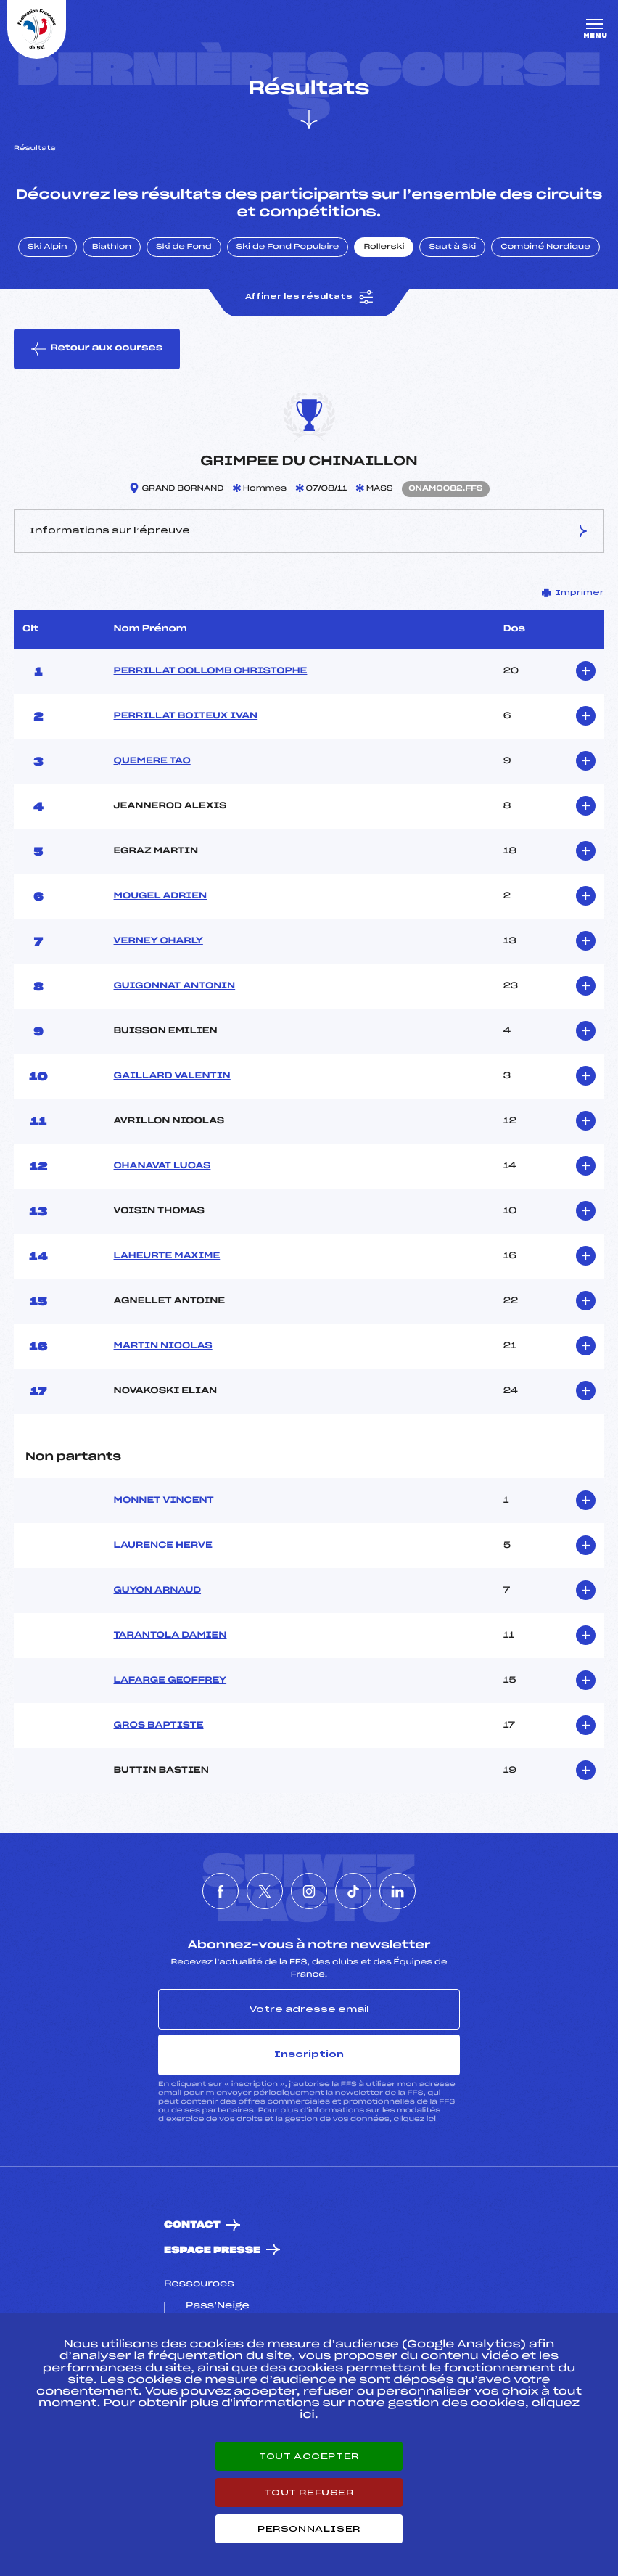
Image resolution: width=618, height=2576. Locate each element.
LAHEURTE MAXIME (167, 1256)
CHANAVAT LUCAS (162, 1166)
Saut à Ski (452, 247)
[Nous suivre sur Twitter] (265, 1891)
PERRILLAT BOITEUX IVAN (186, 716)
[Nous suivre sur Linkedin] (397, 1891)
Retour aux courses (96, 349)
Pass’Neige (218, 2306)
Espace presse (212, 2250)
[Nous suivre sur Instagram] (309, 1891)
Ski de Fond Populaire (287, 247)
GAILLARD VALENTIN (172, 1076)
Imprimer (573, 592)
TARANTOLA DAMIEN (170, 1635)
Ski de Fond (184, 247)
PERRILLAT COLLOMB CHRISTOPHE (211, 671)
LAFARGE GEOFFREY (170, 1680)
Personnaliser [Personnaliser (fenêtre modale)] (309, 2528)
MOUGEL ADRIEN (160, 896)
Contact (192, 2225)
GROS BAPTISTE (159, 1725)
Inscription (309, 2054)
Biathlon (111, 247)
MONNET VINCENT (164, 1500)
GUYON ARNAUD (158, 1590)
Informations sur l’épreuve (309, 531)
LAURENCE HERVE (163, 1545)
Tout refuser (308, 2492)
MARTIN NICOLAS (163, 1346)
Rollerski (383, 247)
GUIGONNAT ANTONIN (175, 986)
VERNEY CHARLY (158, 941)
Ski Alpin (47, 247)
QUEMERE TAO (152, 761)
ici (431, 2119)
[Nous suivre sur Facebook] (220, 1891)
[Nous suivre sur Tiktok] (353, 1891)
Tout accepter (309, 2456)
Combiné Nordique (545, 247)
